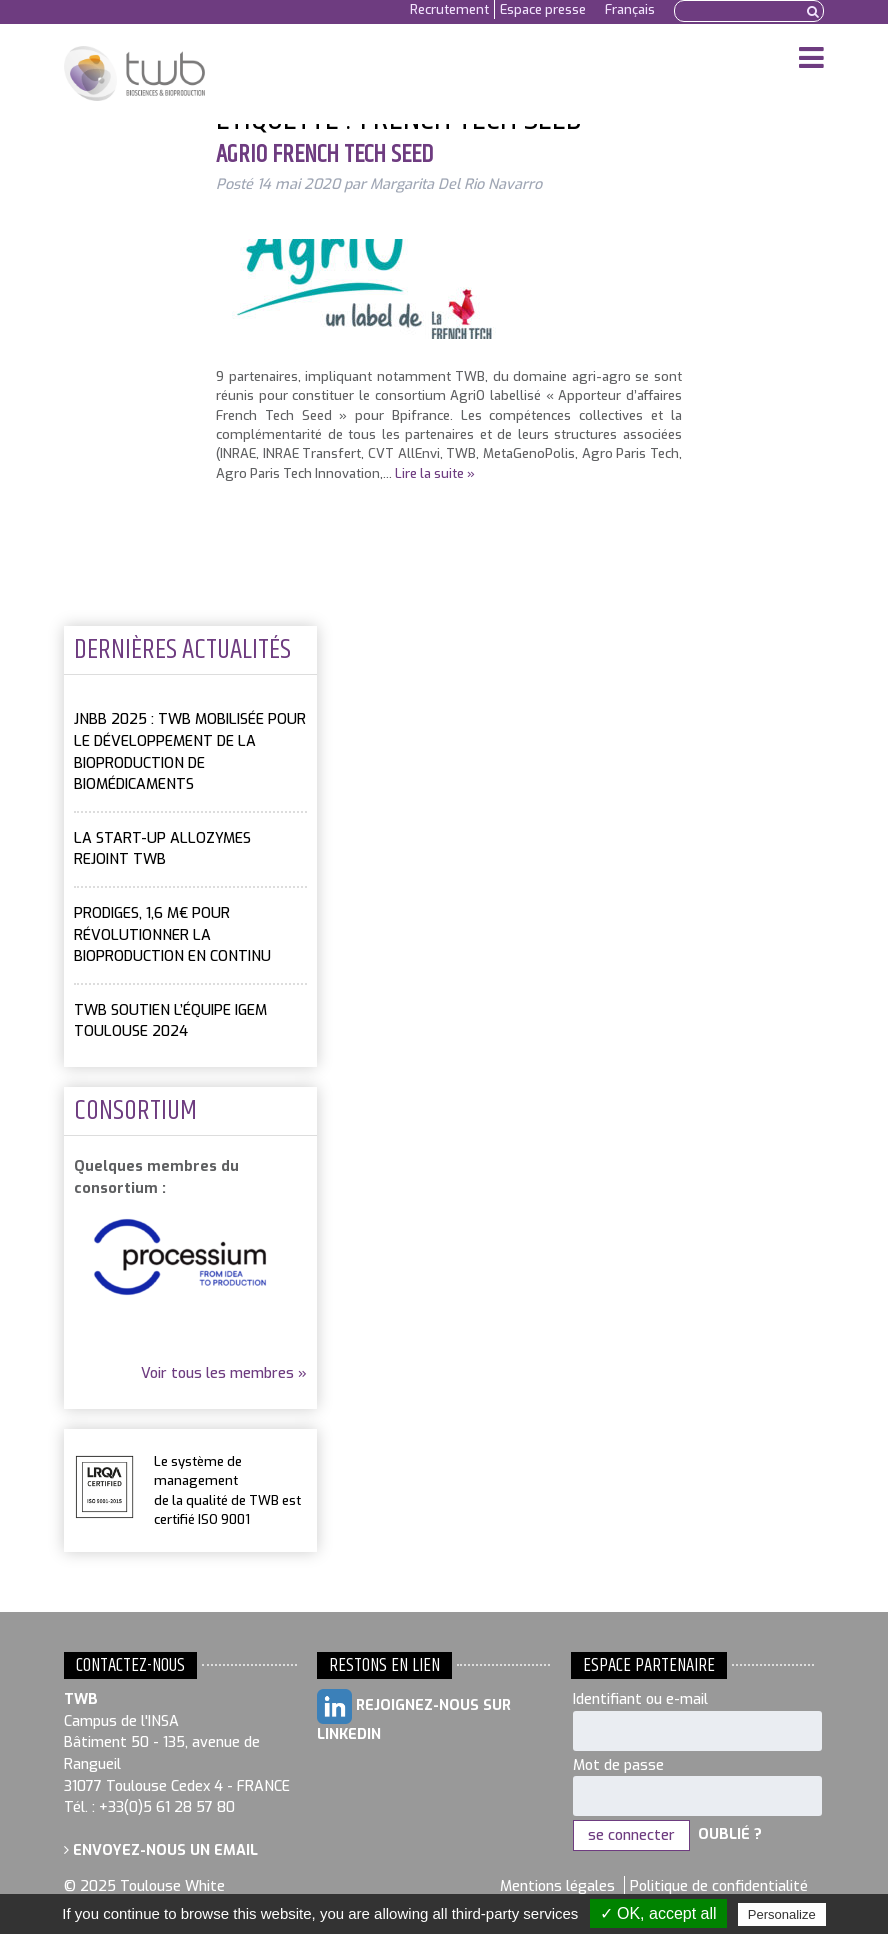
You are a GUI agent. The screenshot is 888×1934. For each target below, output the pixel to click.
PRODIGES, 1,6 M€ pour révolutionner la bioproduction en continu (172, 935)
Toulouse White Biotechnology (134, 74)
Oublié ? (730, 1835)
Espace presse (543, 9)
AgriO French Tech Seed (324, 155)
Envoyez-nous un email (161, 1850)
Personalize (782, 1914)
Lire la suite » (435, 473)
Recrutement (449, 9)
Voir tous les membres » (224, 1373)
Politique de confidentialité (719, 1886)
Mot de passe (618, 1765)
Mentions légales (557, 1886)
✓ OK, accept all (658, 1913)
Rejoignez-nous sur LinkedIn (414, 1716)
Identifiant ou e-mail (640, 1699)
